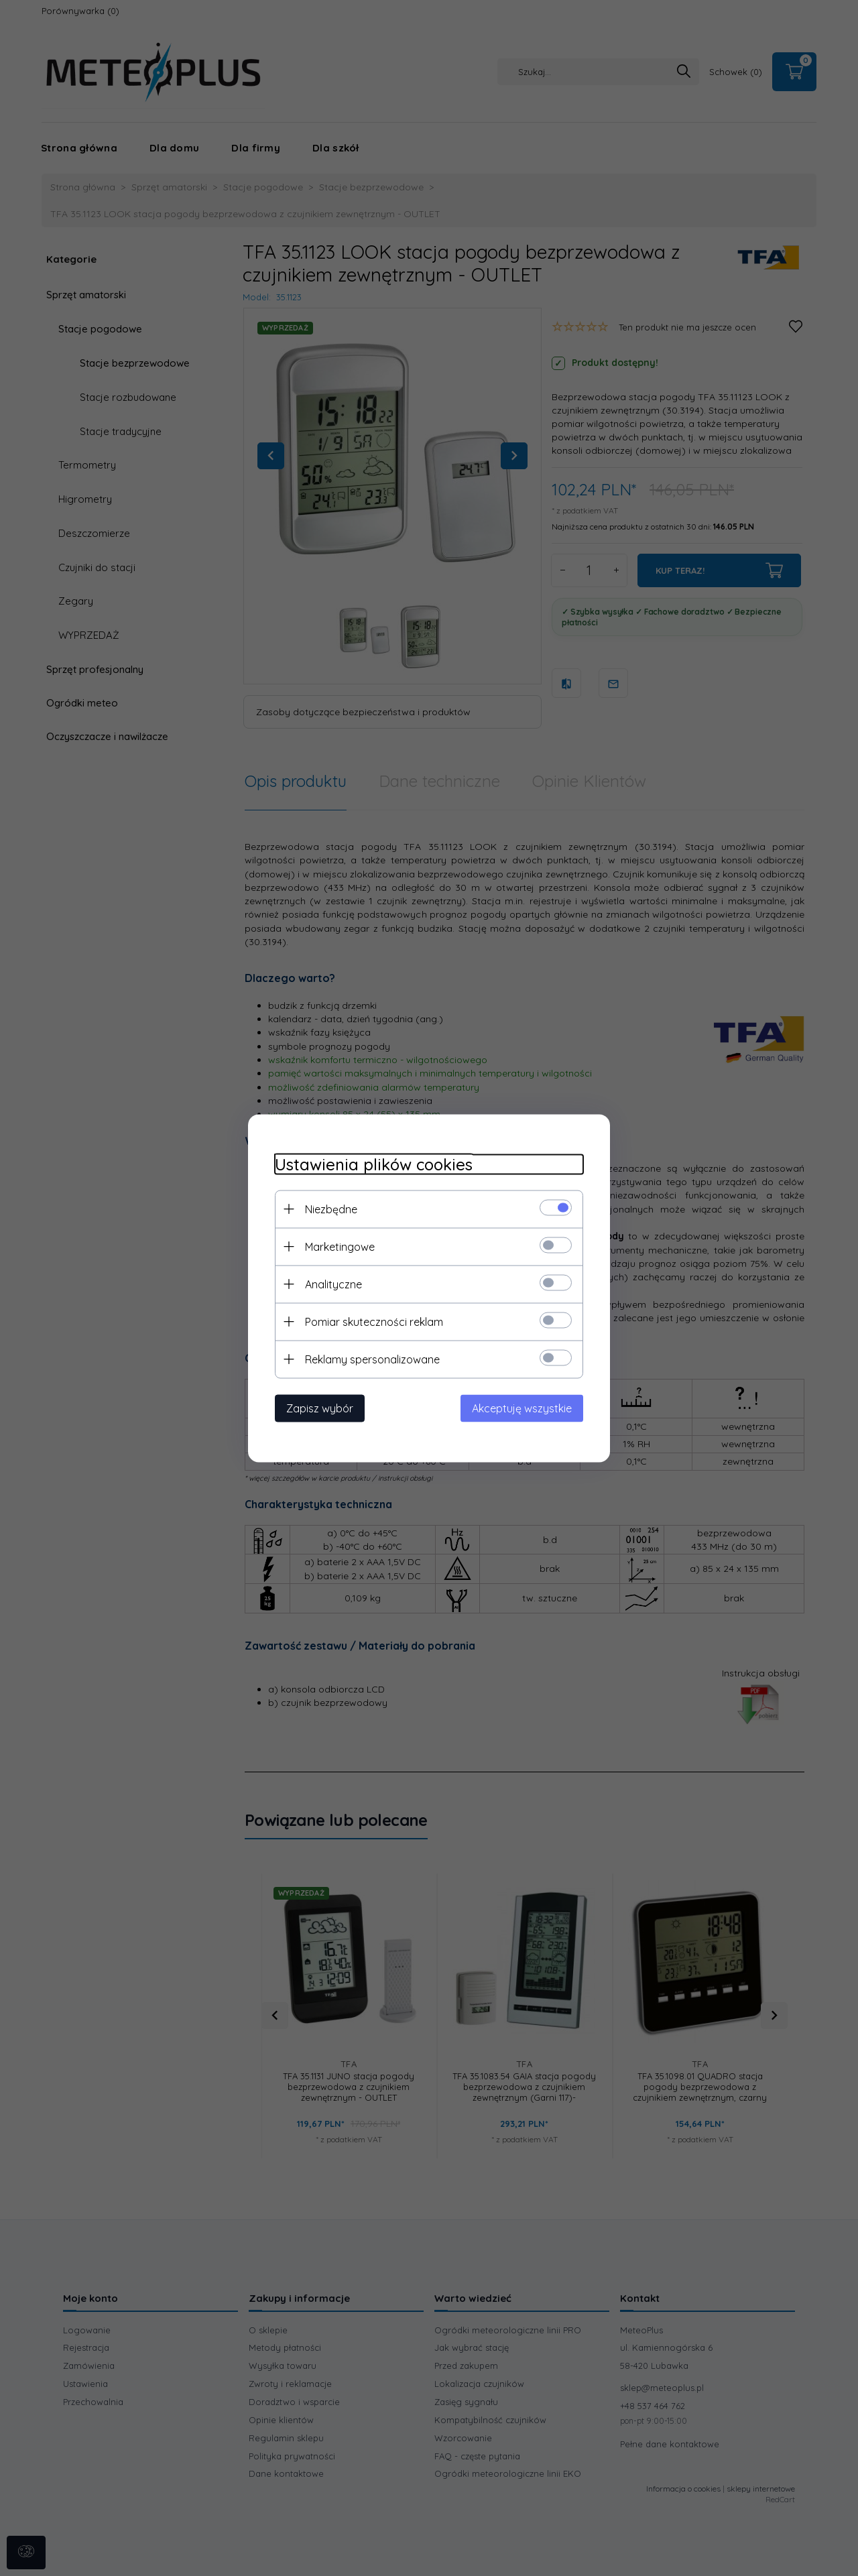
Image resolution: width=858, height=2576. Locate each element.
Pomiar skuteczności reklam (374, 1321)
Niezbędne (331, 1208)
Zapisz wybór (319, 1407)
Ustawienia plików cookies (374, 1164)
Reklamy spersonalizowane (372, 1358)
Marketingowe (340, 1246)
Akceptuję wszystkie (522, 1407)
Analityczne (333, 1283)
